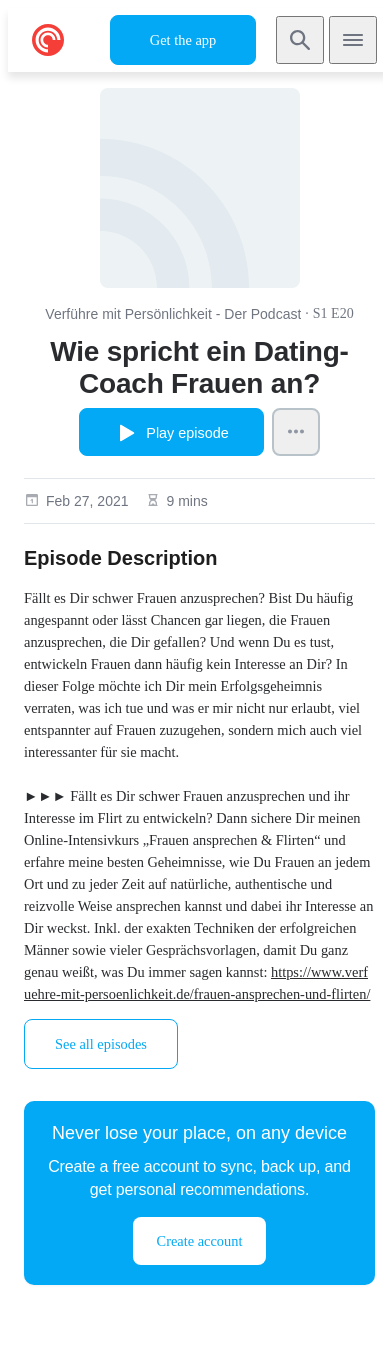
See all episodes (101, 1044)
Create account (200, 1241)
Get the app (183, 40)
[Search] (300, 40)
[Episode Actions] (296, 432)
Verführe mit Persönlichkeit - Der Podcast (173, 314)
